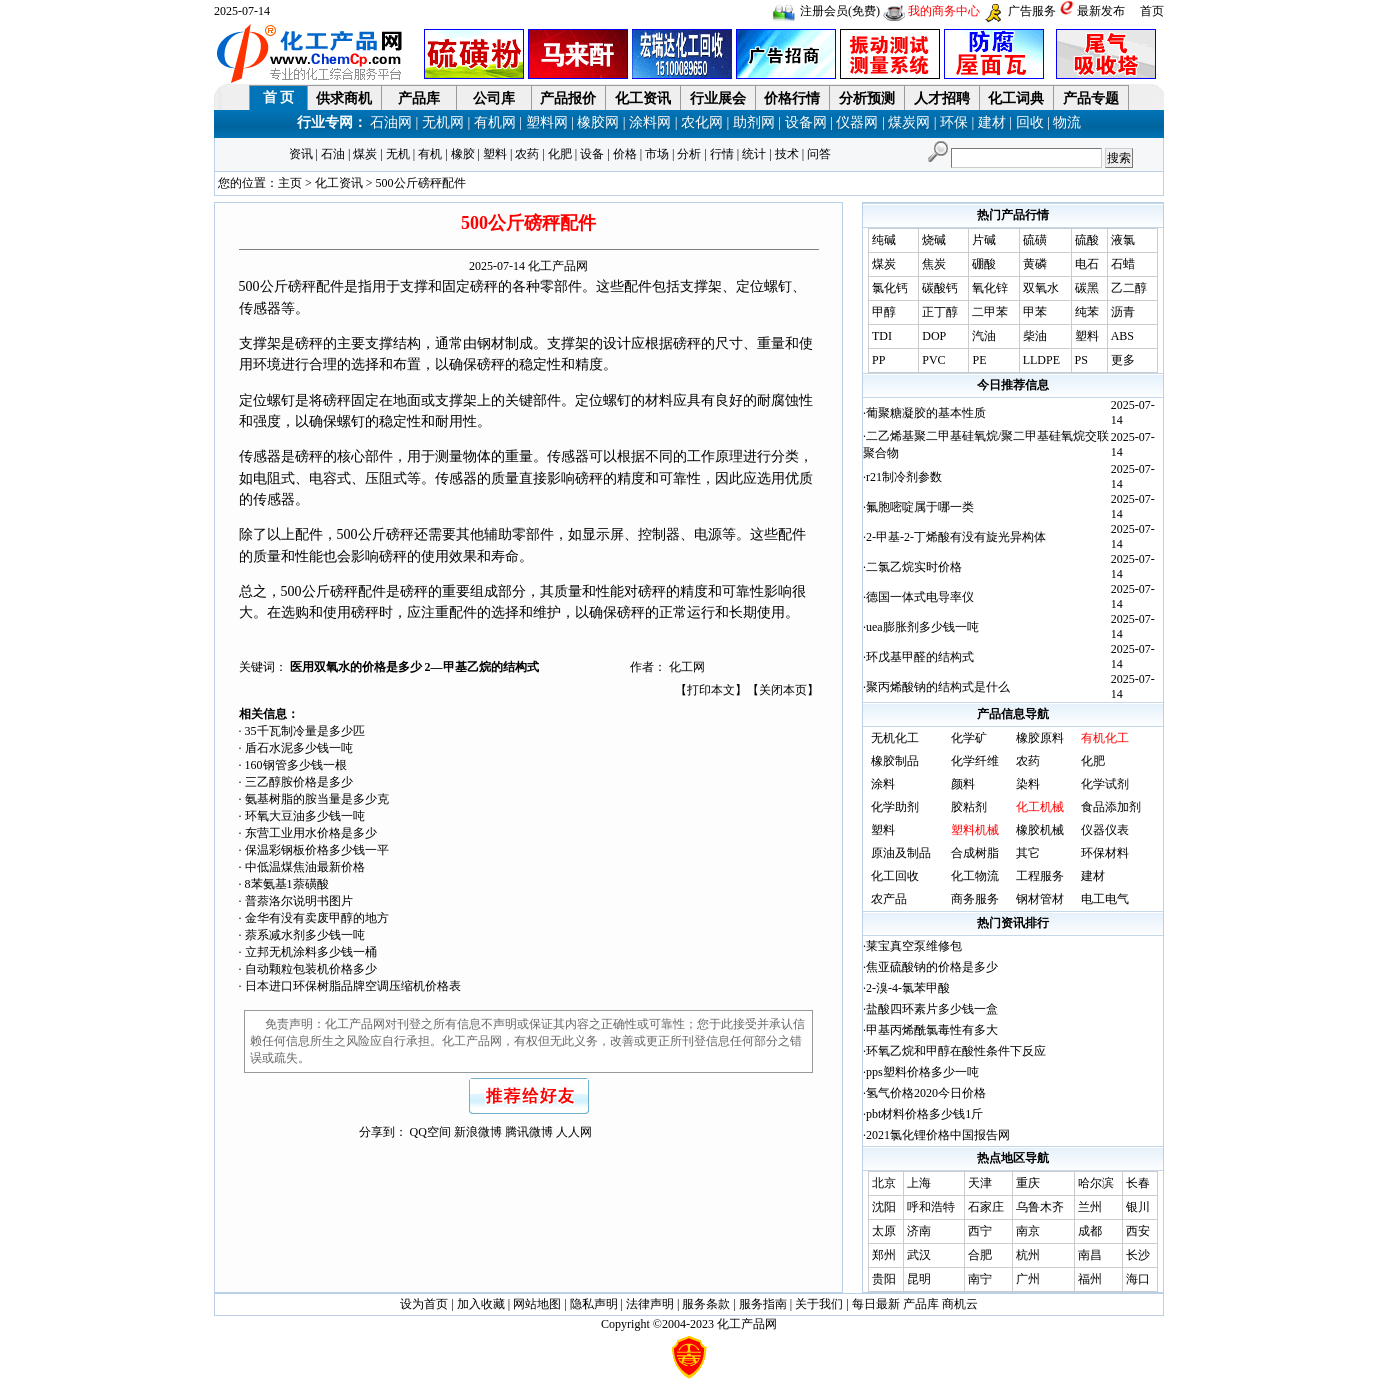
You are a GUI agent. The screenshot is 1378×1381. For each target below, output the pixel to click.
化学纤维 (975, 761)
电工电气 (1105, 899)
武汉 (919, 1255)
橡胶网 (598, 122)
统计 (754, 154)
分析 (689, 154)
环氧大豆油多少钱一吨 (305, 816)
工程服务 (1040, 876)
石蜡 (1123, 264)
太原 (884, 1231)
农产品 (889, 899)
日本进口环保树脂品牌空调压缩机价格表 (353, 986)
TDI (882, 336)
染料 (1028, 784)
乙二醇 (1129, 288)
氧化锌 (990, 288)
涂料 (883, 784)
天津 (980, 1183)
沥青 (1123, 312)
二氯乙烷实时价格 (914, 567)
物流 (1067, 122)
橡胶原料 (1040, 738)
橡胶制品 (895, 761)
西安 (1138, 1231)
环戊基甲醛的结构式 (920, 657)
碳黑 (1087, 288)
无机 (398, 154)
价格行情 (792, 98)
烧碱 (934, 240)
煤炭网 (909, 122)
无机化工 (895, 738)
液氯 (1123, 240)
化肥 (560, 154)
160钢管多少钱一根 (296, 765)
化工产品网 (558, 266)
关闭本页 (783, 690)
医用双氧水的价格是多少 (357, 667)
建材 (992, 122)
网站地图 (537, 1304)
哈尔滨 (1096, 1183)
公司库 (494, 98)
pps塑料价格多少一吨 (922, 1072)
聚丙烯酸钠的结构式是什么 (938, 687)
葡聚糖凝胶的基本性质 (926, 413)
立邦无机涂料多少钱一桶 (311, 952)
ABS (1122, 336)
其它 (1028, 853)
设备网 (806, 122)
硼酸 (984, 264)
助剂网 (754, 122)
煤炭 (365, 154)
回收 (1030, 122)
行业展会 (718, 98)
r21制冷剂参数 (904, 477)
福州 (1090, 1279)
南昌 (1090, 1255)
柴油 (1035, 336)
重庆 (1028, 1183)
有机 (430, 154)
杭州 (1028, 1255)
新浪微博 (478, 1132)
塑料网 (547, 122)
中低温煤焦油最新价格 (305, 867)
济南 (919, 1231)
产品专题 (1091, 98)
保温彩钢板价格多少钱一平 (317, 850)
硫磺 (1035, 240)
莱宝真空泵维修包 (914, 946)
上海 (919, 1183)
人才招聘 (942, 98)
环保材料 (1105, 853)
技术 (787, 154)
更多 (1123, 360)
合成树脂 (975, 853)
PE (979, 360)
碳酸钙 (940, 288)
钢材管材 (1040, 899)
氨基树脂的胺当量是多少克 (317, 799)
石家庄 (986, 1207)
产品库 (419, 98)
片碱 (984, 240)
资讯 (301, 154)
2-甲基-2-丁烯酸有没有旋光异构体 (956, 537)
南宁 (980, 1279)
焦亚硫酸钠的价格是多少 (932, 967)
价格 (625, 154)
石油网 (391, 122)
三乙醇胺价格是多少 (299, 782)
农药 (527, 154)
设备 (592, 154)
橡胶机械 (1040, 830)
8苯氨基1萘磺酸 (287, 884)
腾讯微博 (529, 1132)
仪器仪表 (1105, 830)
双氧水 (1041, 288)
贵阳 (884, 1279)
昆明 (919, 1279)
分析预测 (867, 98)
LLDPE (1041, 360)
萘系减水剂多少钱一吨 (305, 935)
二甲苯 (990, 312)
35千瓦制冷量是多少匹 (305, 731)
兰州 (1090, 1207)
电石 (1087, 264)
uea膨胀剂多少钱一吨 (922, 627)
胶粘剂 (969, 807)
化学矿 (969, 738)
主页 (290, 183)
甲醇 (884, 312)
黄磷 (1035, 264)
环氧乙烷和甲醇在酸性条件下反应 (956, 1051)
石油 (333, 154)
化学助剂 (895, 807)
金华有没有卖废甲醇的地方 (317, 918)
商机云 (960, 1304)
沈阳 (884, 1207)
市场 (657, 154)
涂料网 (650, 122)
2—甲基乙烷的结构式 (482, 667)
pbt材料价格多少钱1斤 (924, 1114)
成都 (1090, 1231)
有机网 (495, 122)
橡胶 (463, 154)
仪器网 (857, 122)
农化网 (702, 122)
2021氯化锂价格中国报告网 (938, 1135)
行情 (722, 154)
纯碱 (884, 240)
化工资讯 (643, 98)
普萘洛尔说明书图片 (299, 901)
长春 (1138, 1183)
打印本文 (711, 690)
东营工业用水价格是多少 (311, 833)
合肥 (980, 1255)
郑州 (884, 1255)
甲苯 (1035, 312)
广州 (1028, 1279)
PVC (933, 360)
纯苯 (1087, 312)
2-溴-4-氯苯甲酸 (908, 988)
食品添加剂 (1111, 807)
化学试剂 (1105, 784)
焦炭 (934, 264)
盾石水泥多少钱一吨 (299, 748)
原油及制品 (901, 853)
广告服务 (1032, 11)
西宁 (980, 1231)
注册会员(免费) (840, 11)
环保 (954, 122)
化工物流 (975, 876)
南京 (1028, 1231)
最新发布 (1101, 11)
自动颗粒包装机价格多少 (311, 969)
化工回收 (895, 876)
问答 (819, 154)
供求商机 (344, 98)
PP (878, 360)
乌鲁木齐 (1040, 1207)
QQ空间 (430, 1132)
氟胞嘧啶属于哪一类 (920, 507)
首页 (1152, 11)
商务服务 (975, 899)
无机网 (443, 122)
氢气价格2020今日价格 (926, 1093)
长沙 (1138, 1255)
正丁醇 (940, 312)
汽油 (984, 336)
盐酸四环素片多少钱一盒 (932, 1009)
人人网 (574, 1132)
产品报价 (568, 98)
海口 (1138, 1279)
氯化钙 (890, 288)
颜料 (963, 784)
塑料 (495, 154)
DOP (934, 336)
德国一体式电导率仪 (920, 597)
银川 (1138, 1207)
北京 (884, 1183)
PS (1081, 360)
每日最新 (876, 1304)
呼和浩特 (931, 1207)
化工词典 (1016, 98)
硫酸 (1087, 240)
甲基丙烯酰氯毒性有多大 (932, 1030)
